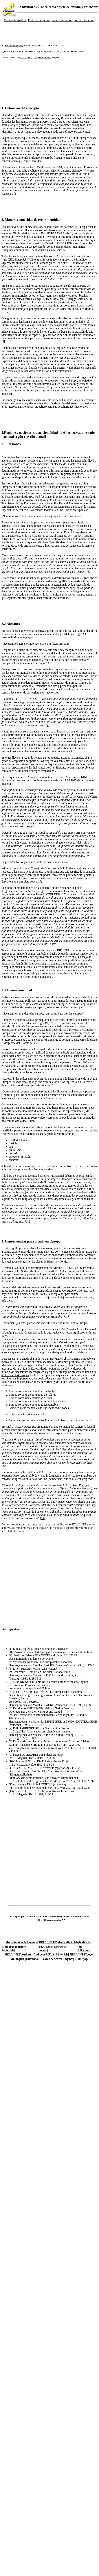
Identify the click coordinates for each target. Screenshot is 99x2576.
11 (66, 1316)
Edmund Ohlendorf (14, 45)
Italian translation (62, 20)
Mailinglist (17, 1958)
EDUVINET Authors (18, 1954)
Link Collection (83, 1948)
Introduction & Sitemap (22, 1942)
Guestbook (32, 1958)
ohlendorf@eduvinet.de (74, 1916)
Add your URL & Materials (51, 1954)
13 (42, 1518)
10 (27, 1221)
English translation (39, 20)
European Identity (42, 57)
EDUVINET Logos (82, 1954)
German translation (15, 20)
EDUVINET (26, 57)
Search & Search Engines (57, 1958)
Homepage (82, 1958)
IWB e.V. (31, 1916)
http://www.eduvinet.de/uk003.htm (29, 1688)
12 (4, 1466)
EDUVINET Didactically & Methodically (65, 1942)
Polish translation (84, 20)
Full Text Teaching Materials (14, 1948)
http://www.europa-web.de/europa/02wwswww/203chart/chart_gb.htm (50, 1652)
